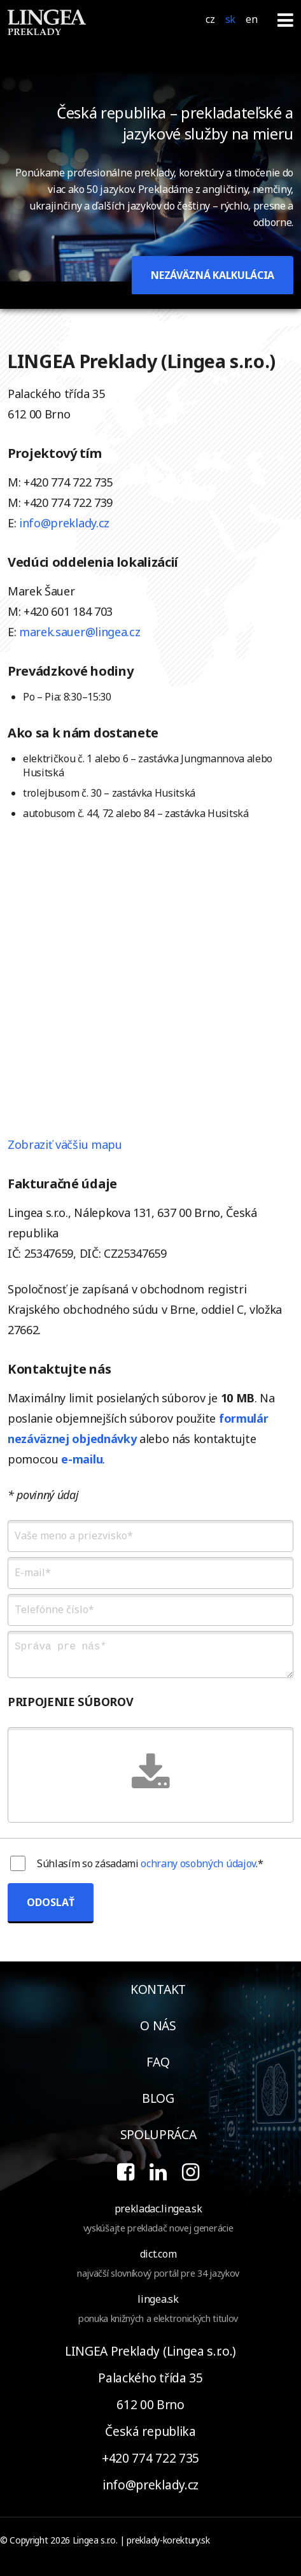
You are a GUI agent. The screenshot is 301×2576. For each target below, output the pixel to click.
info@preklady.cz (64, 522)
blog (158, 2098)
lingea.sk (157, 2299)
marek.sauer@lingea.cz (79, 631)
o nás (158, 2025)
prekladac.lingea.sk (158, 2209)
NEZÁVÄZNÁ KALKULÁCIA (212, 275)
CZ (210, 19)
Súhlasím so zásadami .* (150, 1863)
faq (157, 2061)
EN (251, 19)
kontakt (158, 1989)
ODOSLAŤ (50, 1902)
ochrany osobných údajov (198, 1863)
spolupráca (158, 2134)
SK (230, 19)
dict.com (158, 2254)
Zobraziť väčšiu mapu (65, 1144)
